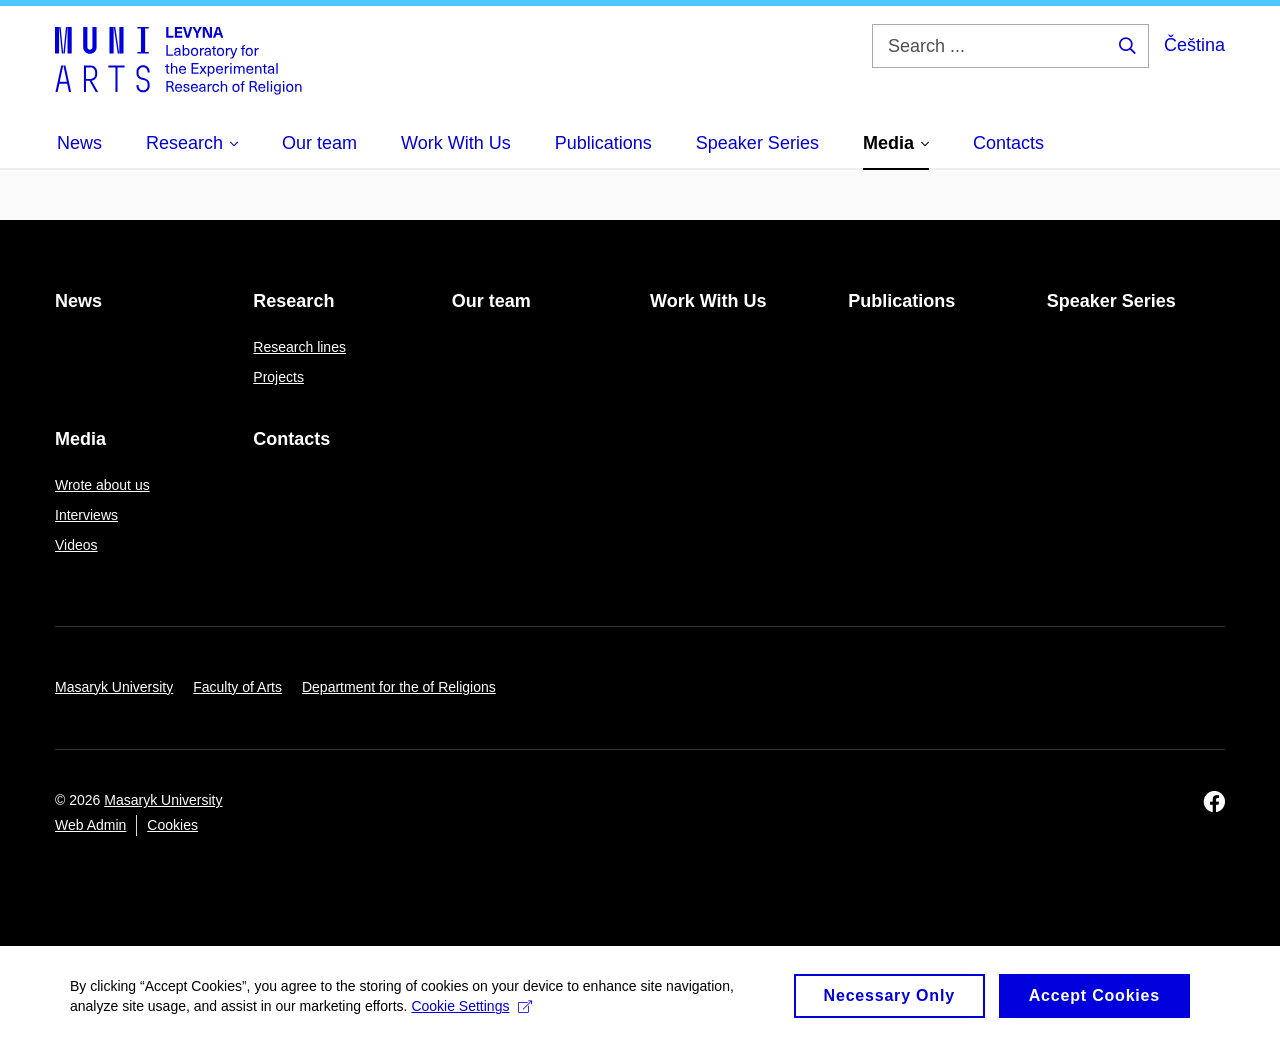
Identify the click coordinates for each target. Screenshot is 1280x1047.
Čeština (1194, 45)
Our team (491, 301)
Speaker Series (1111, 301)
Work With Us (708, 301)
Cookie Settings (471, 1016)
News (78, 301)
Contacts (291, 439)
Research (293, 301)
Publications (901, 301)
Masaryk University (114, 687)
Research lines (299, 347)
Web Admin (90, 825)
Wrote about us (102, 485)
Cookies (172, 825)
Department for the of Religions (399, 687)
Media (80, 439)
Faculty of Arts (237, 687)
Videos (76, 545)
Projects (278, 377)
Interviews (86, 515)
